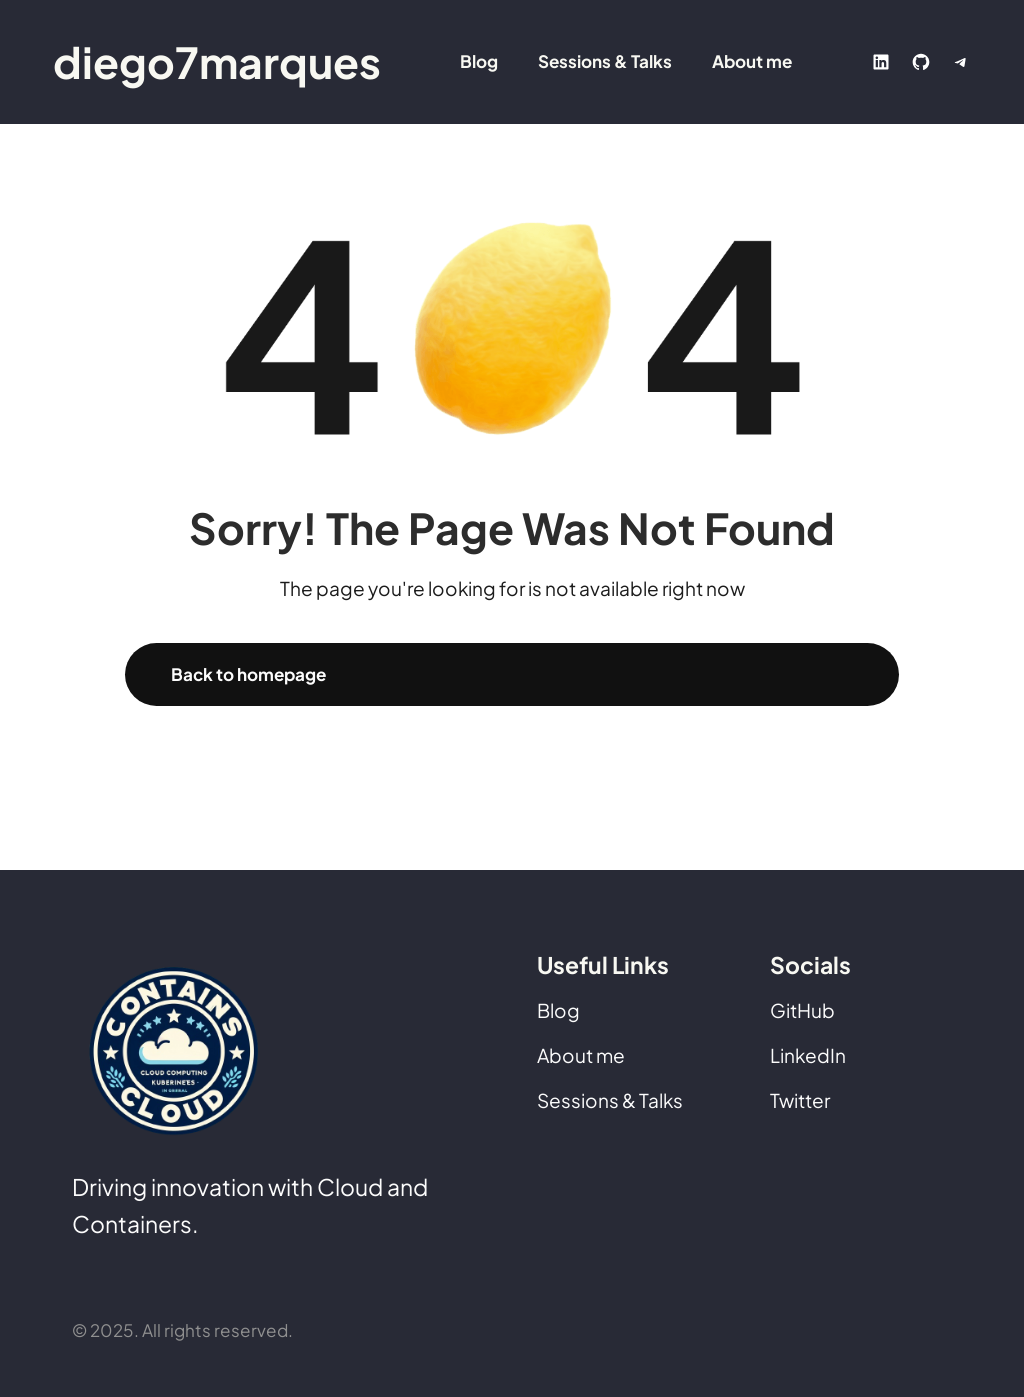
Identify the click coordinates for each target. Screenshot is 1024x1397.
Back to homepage (248, 674)
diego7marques (217, 61)
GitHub (802, 1010)
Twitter (800, 1100)
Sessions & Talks (610, 1100)
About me (581, 1055)
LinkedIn (808, 1055)
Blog (558, 1010)
